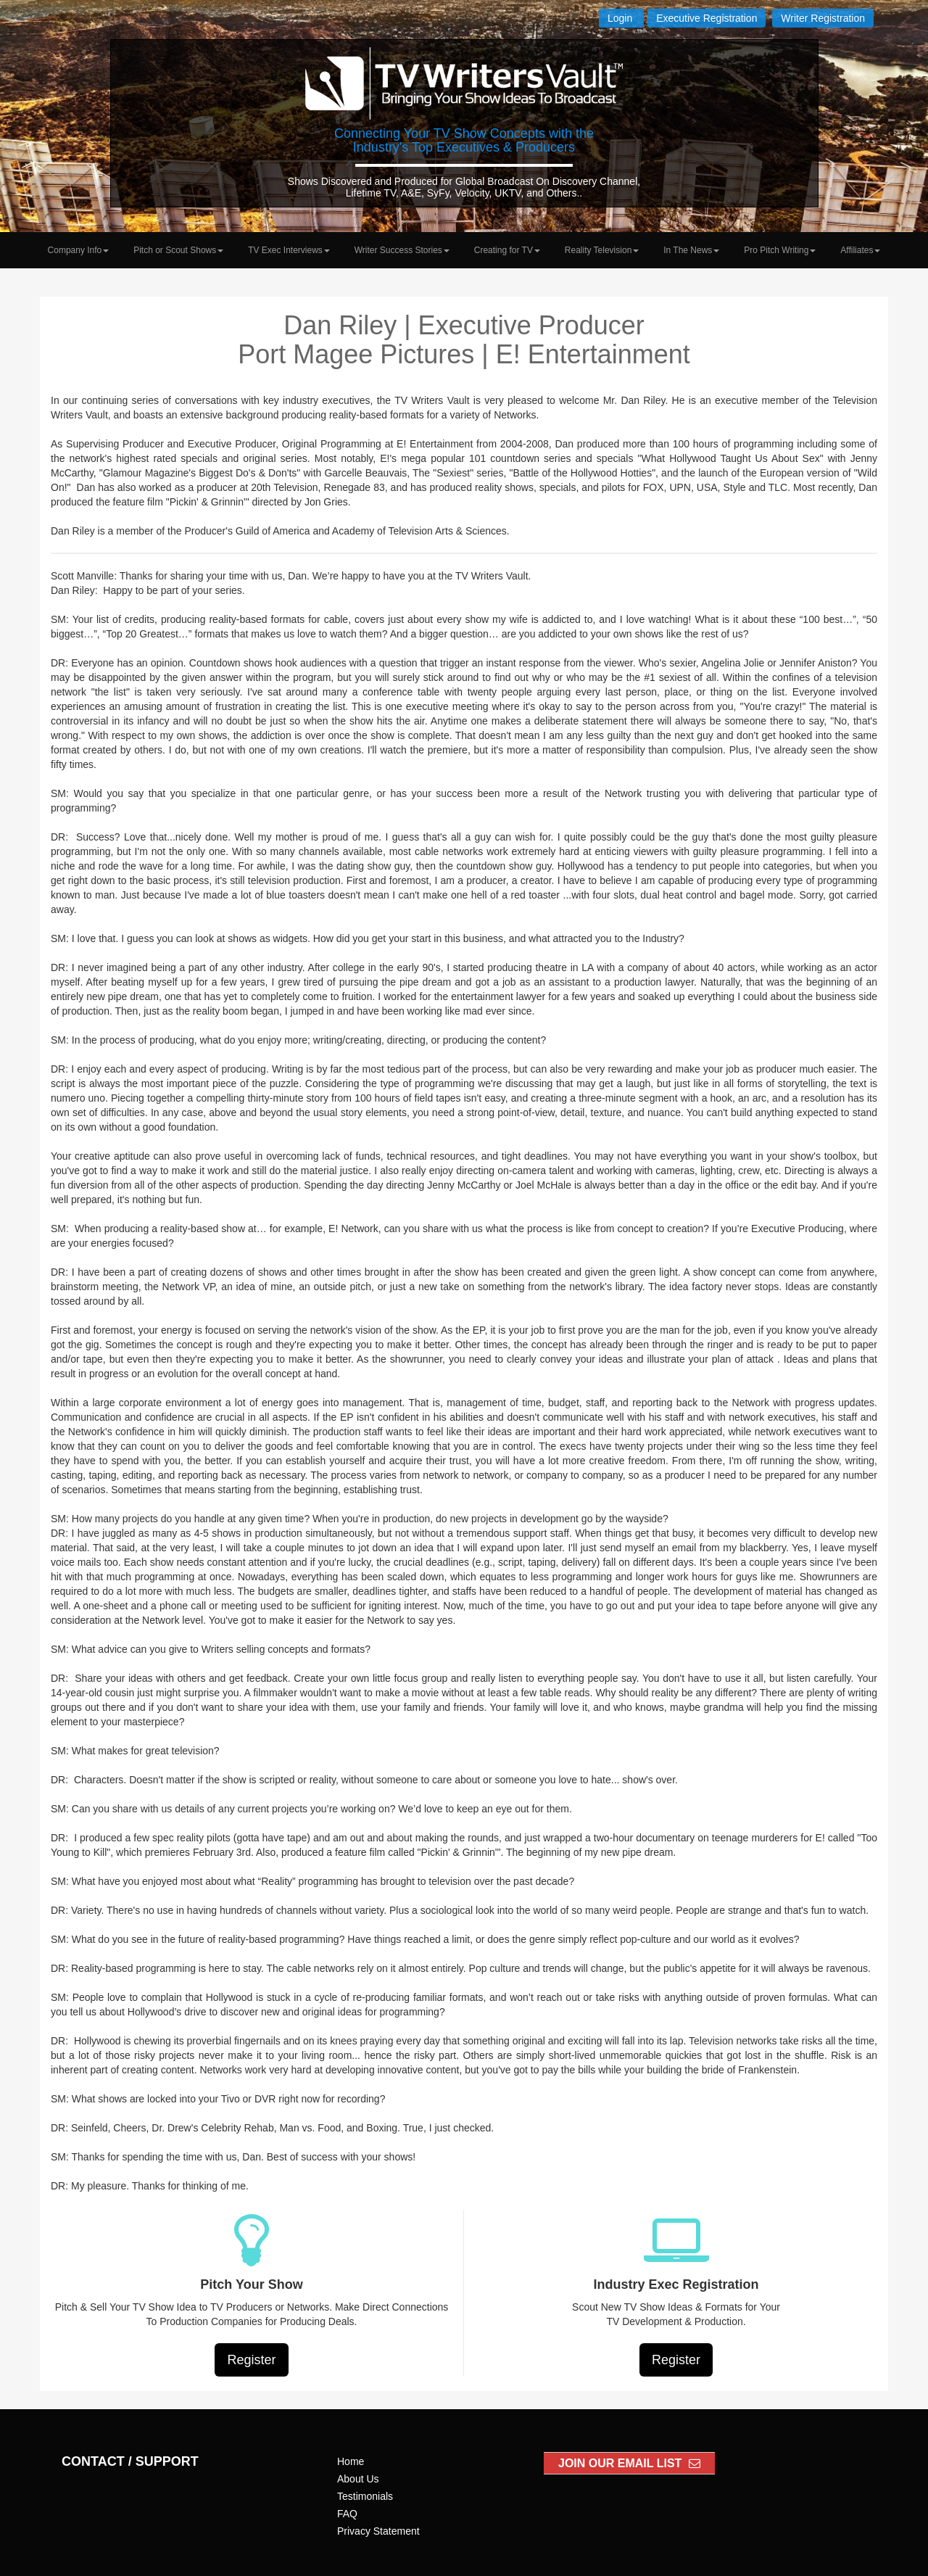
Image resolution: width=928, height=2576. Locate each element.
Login (621, 18)
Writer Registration (823, 18)
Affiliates (860, 250)
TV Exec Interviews (289, 250)
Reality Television (602, 250)
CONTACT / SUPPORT (130, 2461)
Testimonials (365, 2496)
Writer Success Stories (402, 250)
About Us (358, 2479)
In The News (691, 250)
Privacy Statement (378, 2531)
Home (350, 2461)
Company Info (78, 250)
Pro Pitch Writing (780, 250)
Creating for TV (507, 250)
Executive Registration (706, 18)
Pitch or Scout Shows (178, 250)
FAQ (347, 2513)
